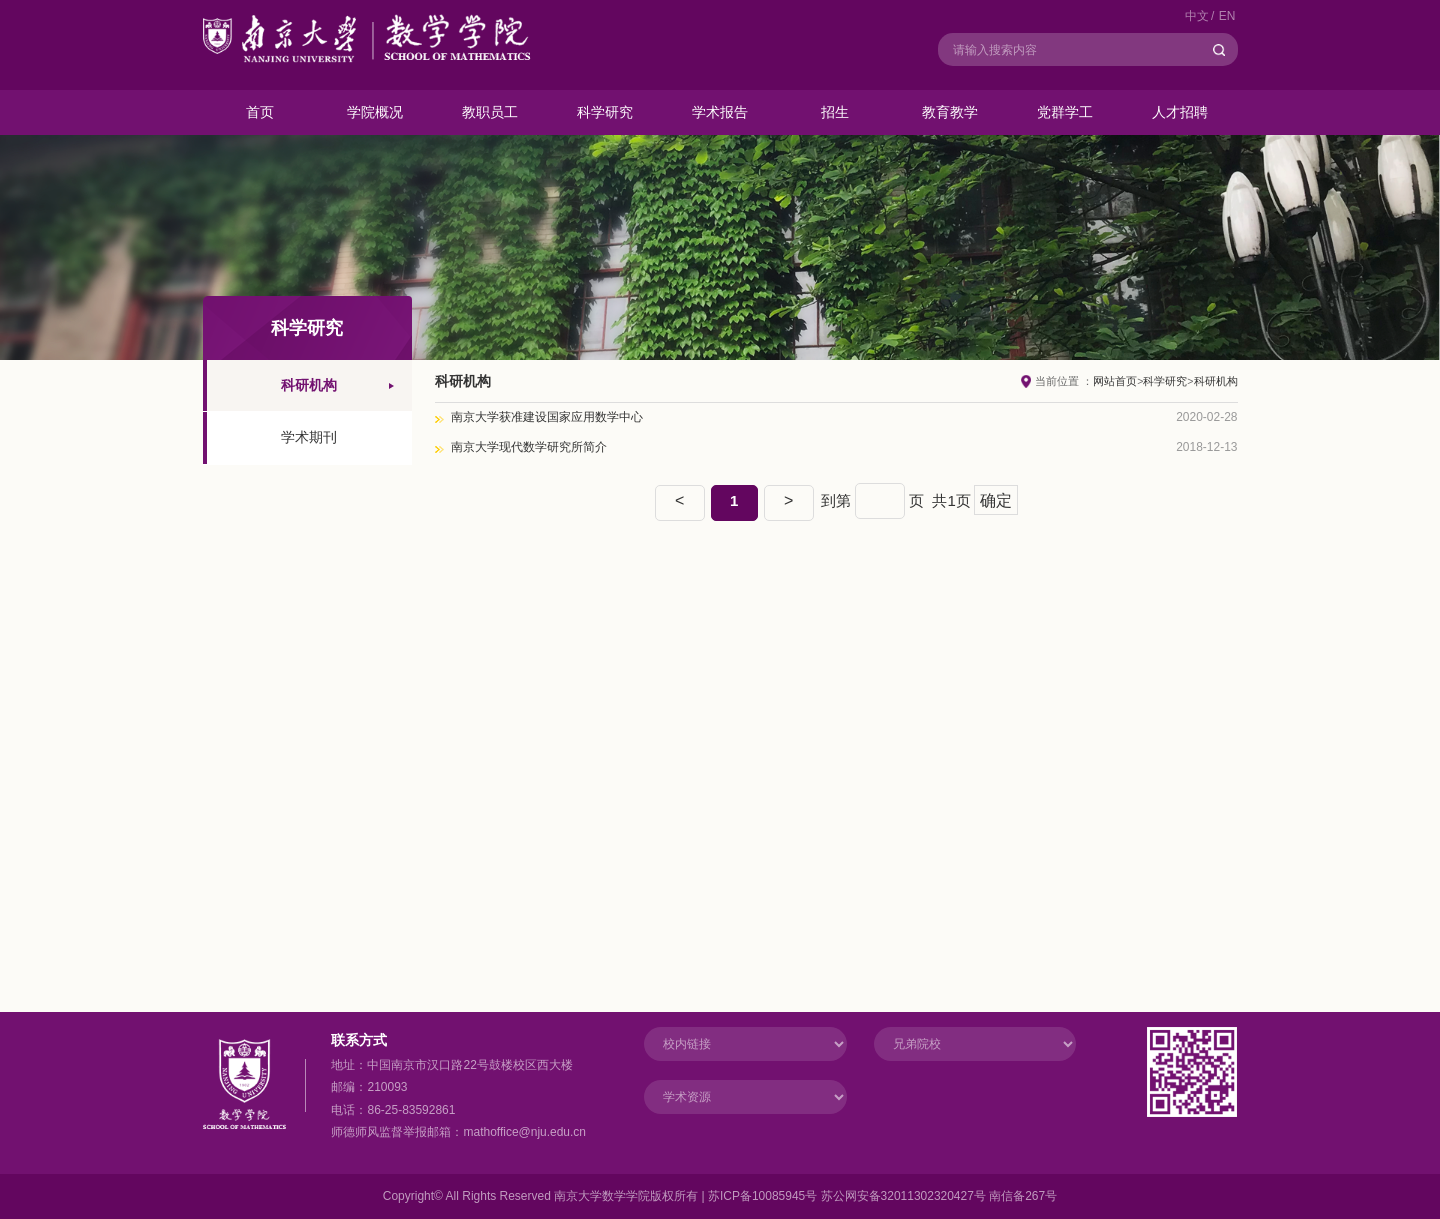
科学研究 (1165, 381)
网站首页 (1115, 381)
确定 (996, 500)
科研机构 (1216, 381)
